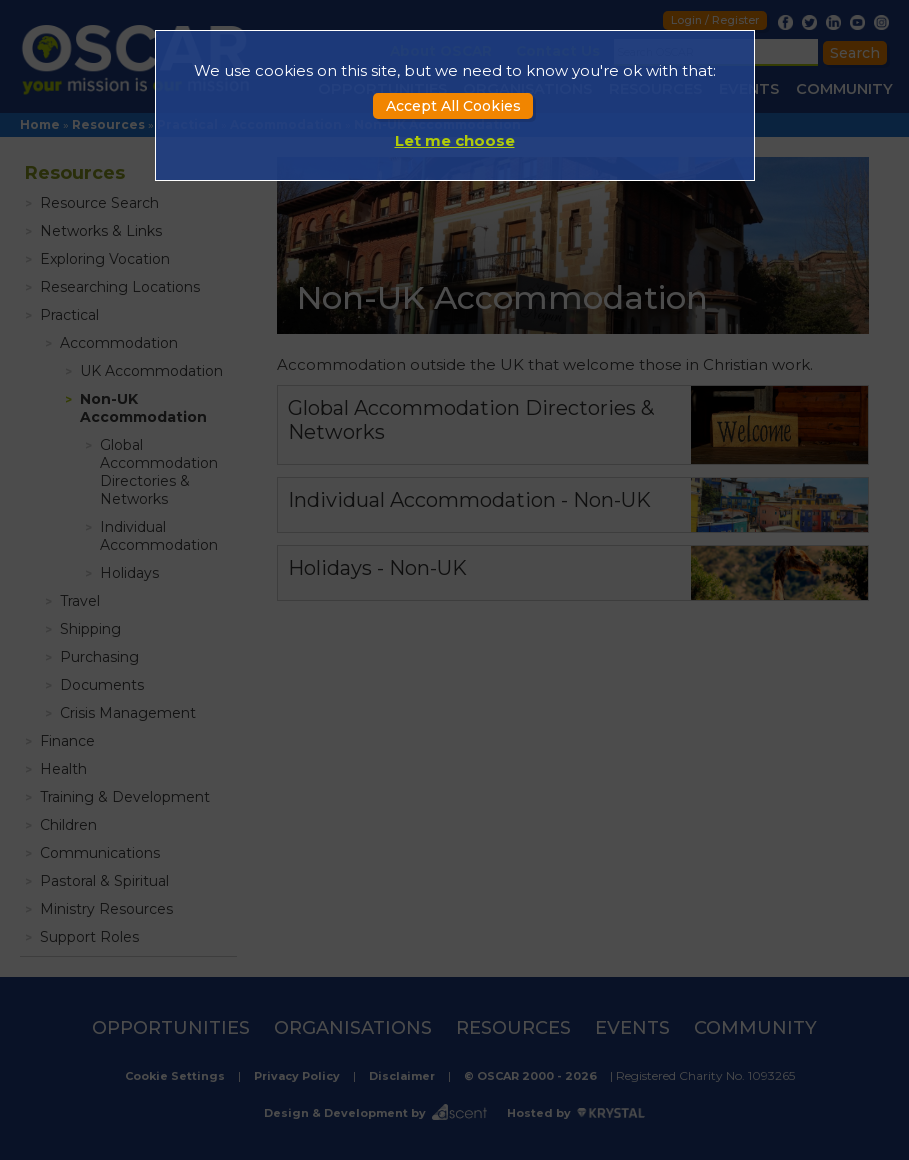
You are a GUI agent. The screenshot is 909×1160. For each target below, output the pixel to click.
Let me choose (455, 140)
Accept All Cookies (453, 106)
